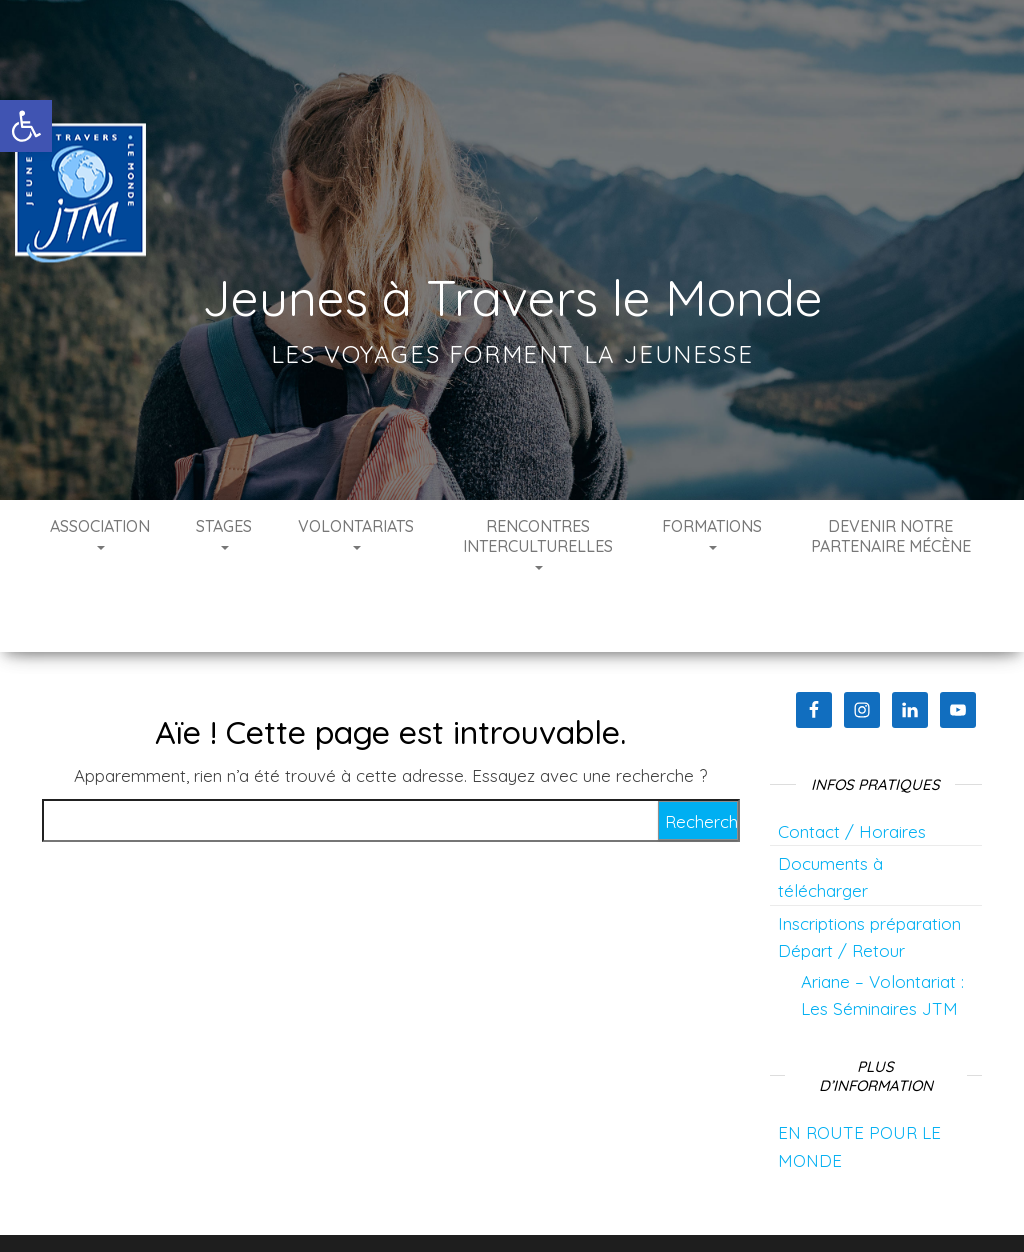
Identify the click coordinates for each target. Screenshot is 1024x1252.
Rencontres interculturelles (538, 543)
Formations (712, 533)
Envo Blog (689, 1208)
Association (100, 533)
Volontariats (356, 533)
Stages (224, 533)
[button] (26, 126)
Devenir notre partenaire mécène (891, 536)
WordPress (525, 1208)
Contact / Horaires (852, 771)
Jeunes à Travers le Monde (512, 297)
